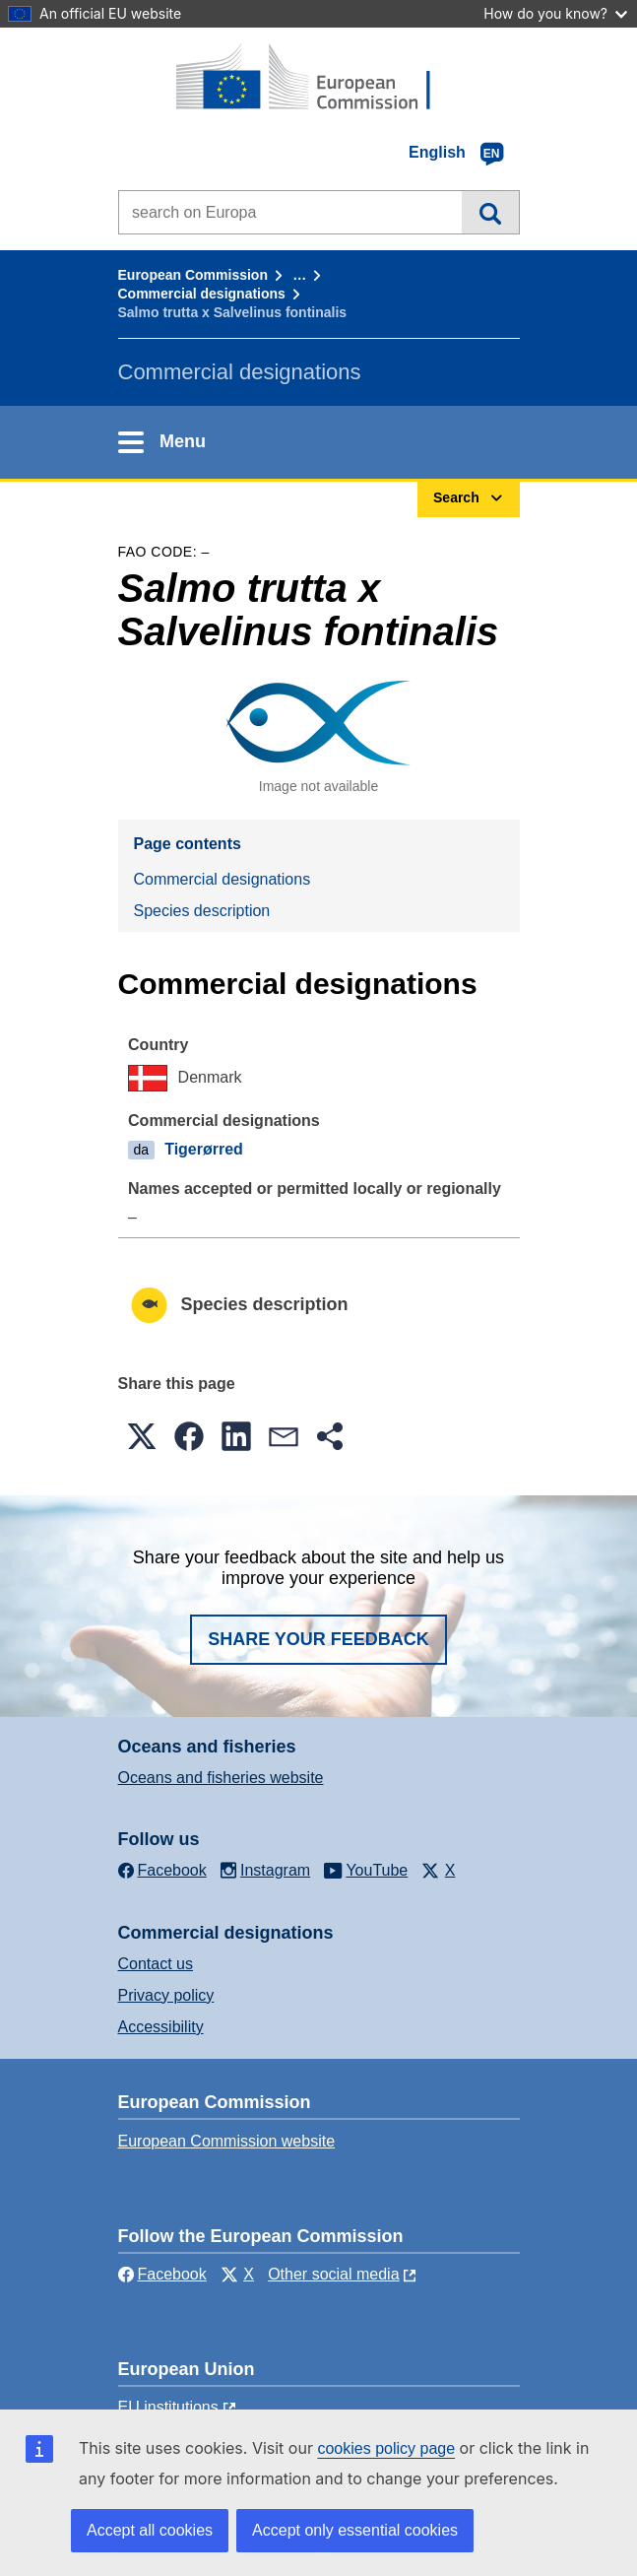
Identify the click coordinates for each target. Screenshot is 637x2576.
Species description (202, 910)
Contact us (155, 1963)
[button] (141, 1436)
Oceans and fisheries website (221, 1777)
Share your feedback (318, 1639)
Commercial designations (202, 293)
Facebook (162, 2274)
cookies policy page (386, 2448)
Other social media (333, 2274)
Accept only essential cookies (355, 2530)
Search (490, 211)
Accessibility (161, 2026)
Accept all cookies (150, 2530)
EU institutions (168, 2407)
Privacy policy (166, 1995)
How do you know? (555, 13)
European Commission (193, 275)
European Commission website (227, 2141)
